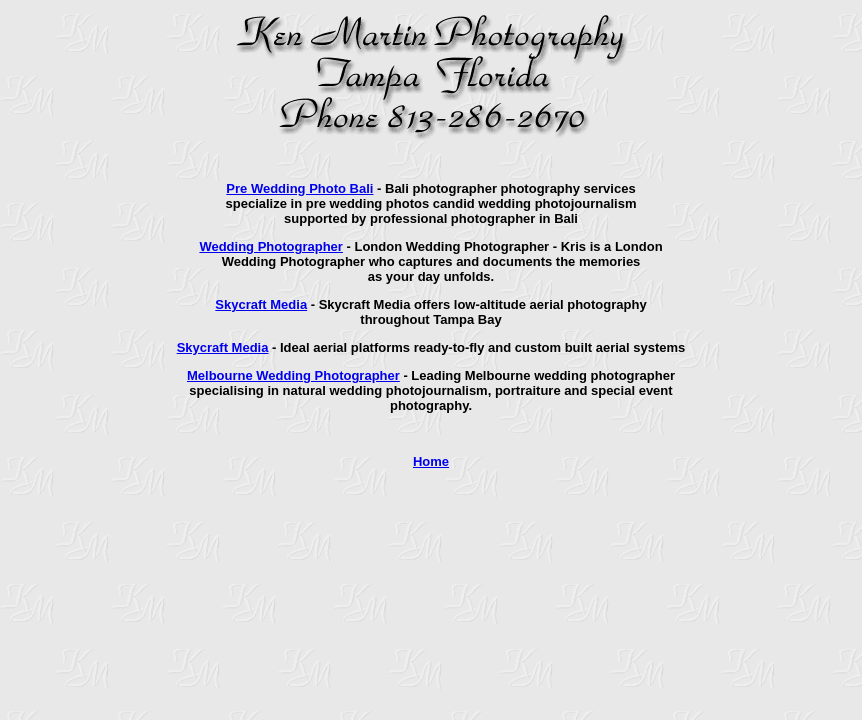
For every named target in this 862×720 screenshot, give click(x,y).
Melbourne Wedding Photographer (293, 375)
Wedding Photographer (270, 246)
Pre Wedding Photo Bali (299, 188)
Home (431, 461)
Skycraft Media (261, 304)
